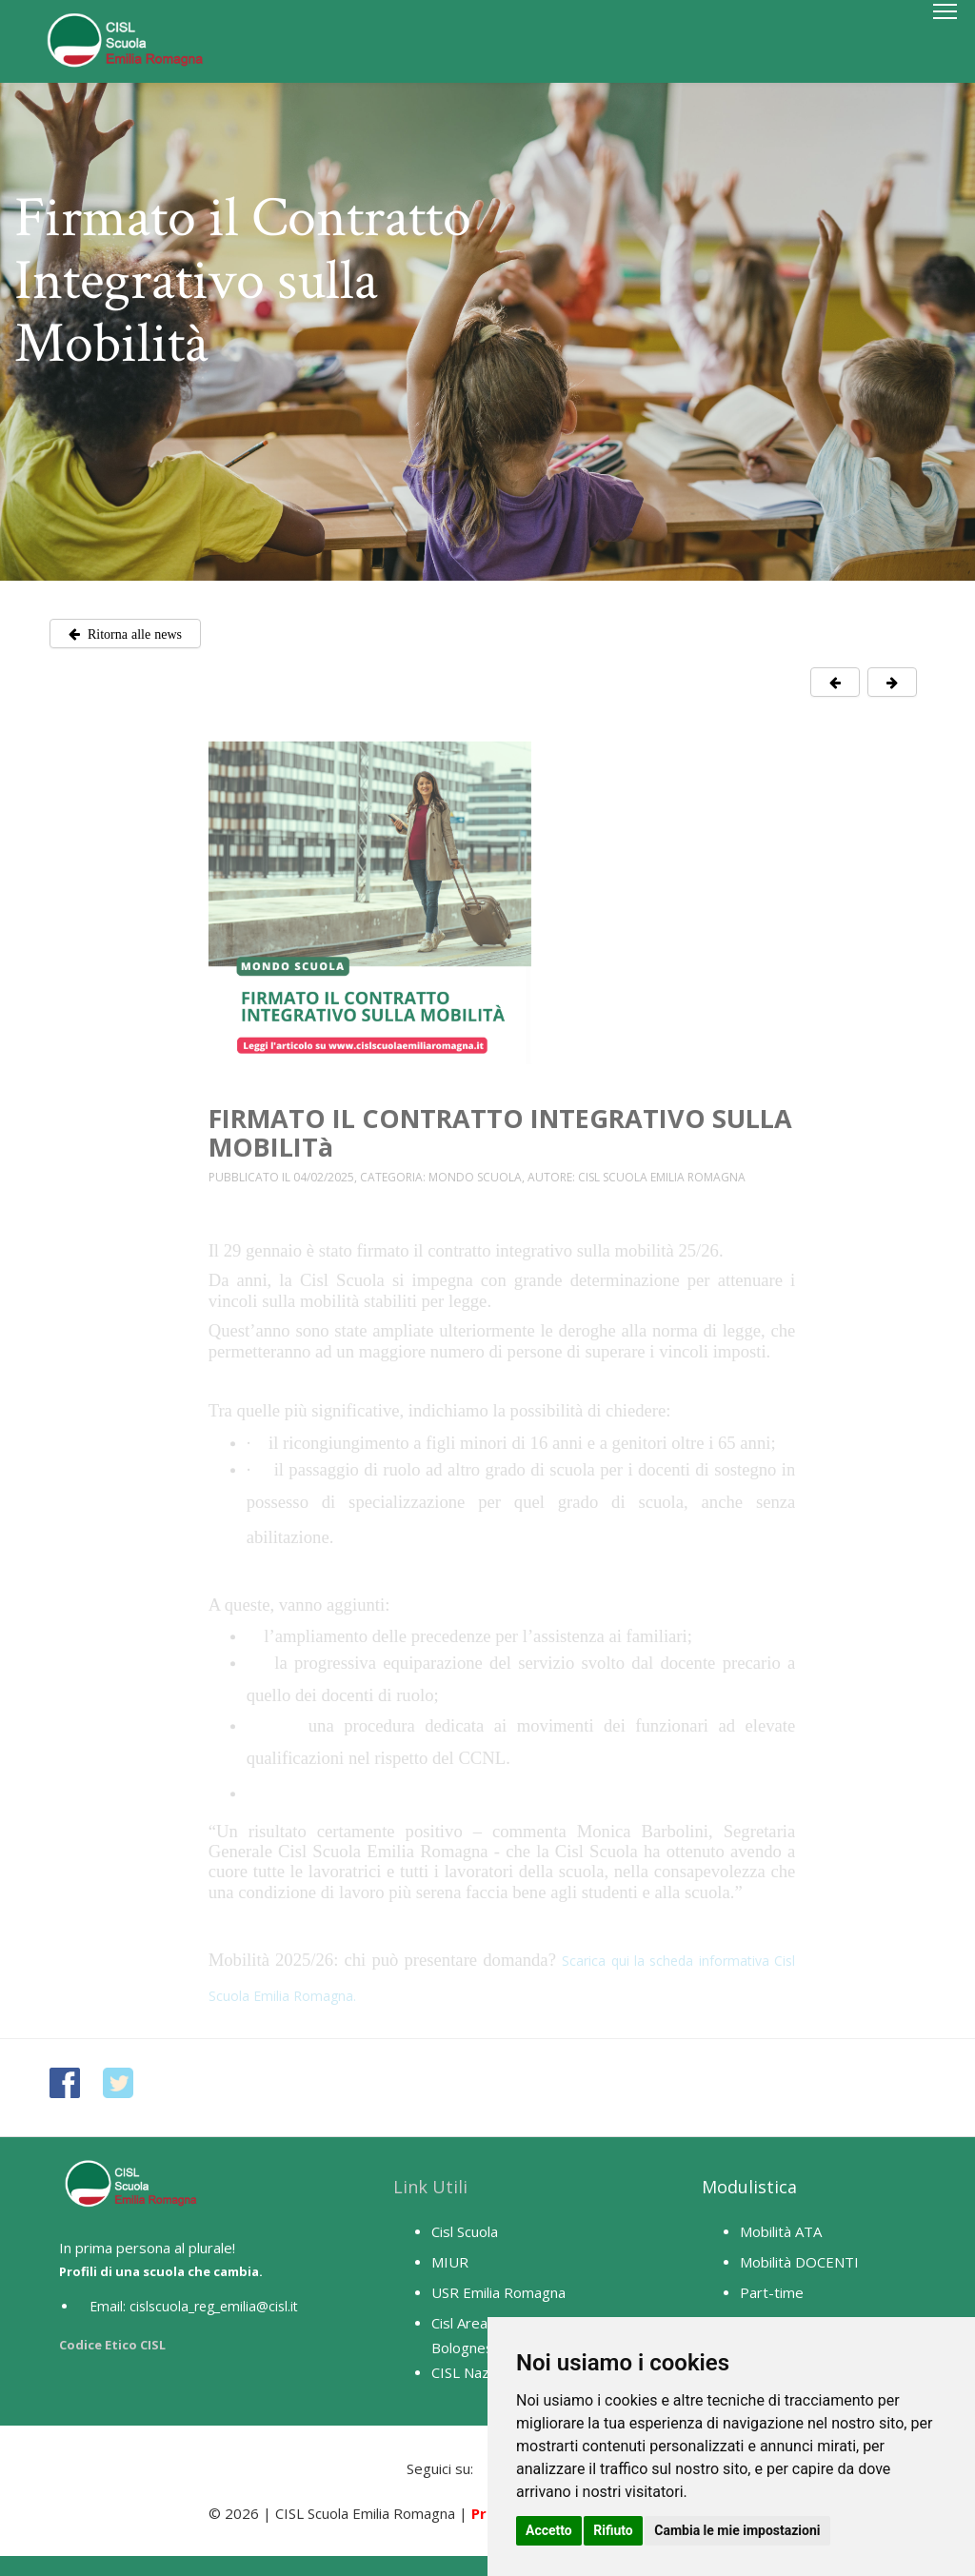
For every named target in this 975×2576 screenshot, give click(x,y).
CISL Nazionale (479, 2372)
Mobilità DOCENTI (799, 2261)
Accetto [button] (549, 2530)
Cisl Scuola (464, 2231)
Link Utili (430, 2186)
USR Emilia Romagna (498, 2292)
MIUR (449, 2261)
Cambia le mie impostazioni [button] (737, 2530)
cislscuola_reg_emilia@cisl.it (213, 2306)
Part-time (772, 2292)
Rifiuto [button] (613, 2530)
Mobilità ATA (781, 2231)
